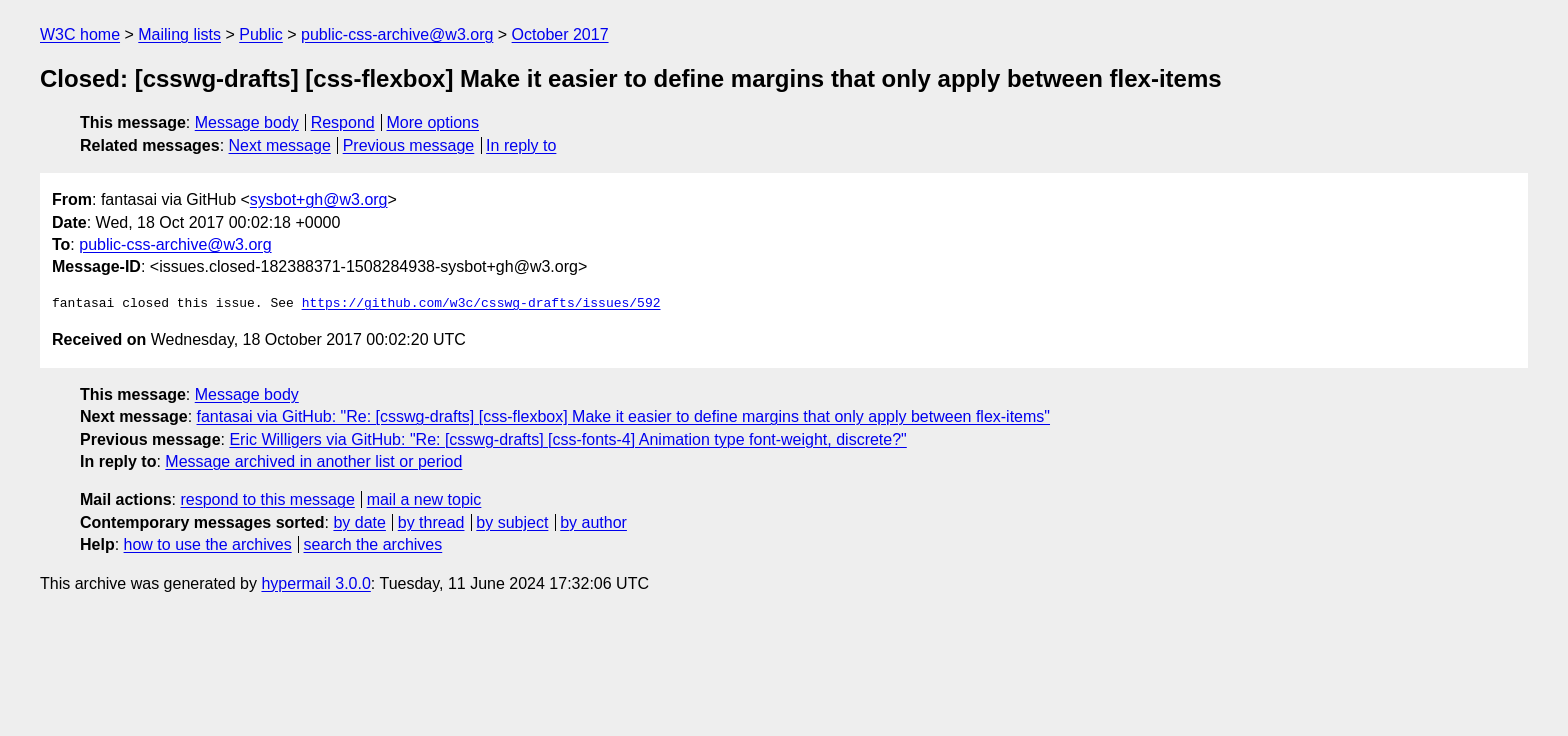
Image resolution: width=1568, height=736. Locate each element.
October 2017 (560, 34)
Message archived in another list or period (313, 461)
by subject (512, 522)
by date (359, 522)
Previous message (409, 145)
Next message (280, 145)
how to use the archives (208, 544)
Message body (247, 122)
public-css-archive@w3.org (397, 34)
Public (261, 34)
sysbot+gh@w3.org (319, 199)
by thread (431, 522)
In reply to (521, 145)
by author (593, 522)
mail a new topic (424, 499)
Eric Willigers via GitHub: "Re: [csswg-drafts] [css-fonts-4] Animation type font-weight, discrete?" (567, 439)
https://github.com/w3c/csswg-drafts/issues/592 (481, 304)
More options (433, 122)
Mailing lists (179, 34)
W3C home (80, 34)
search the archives (373, 544)
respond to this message (267, 499)
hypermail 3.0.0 (315, 583)
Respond (343, 122)
